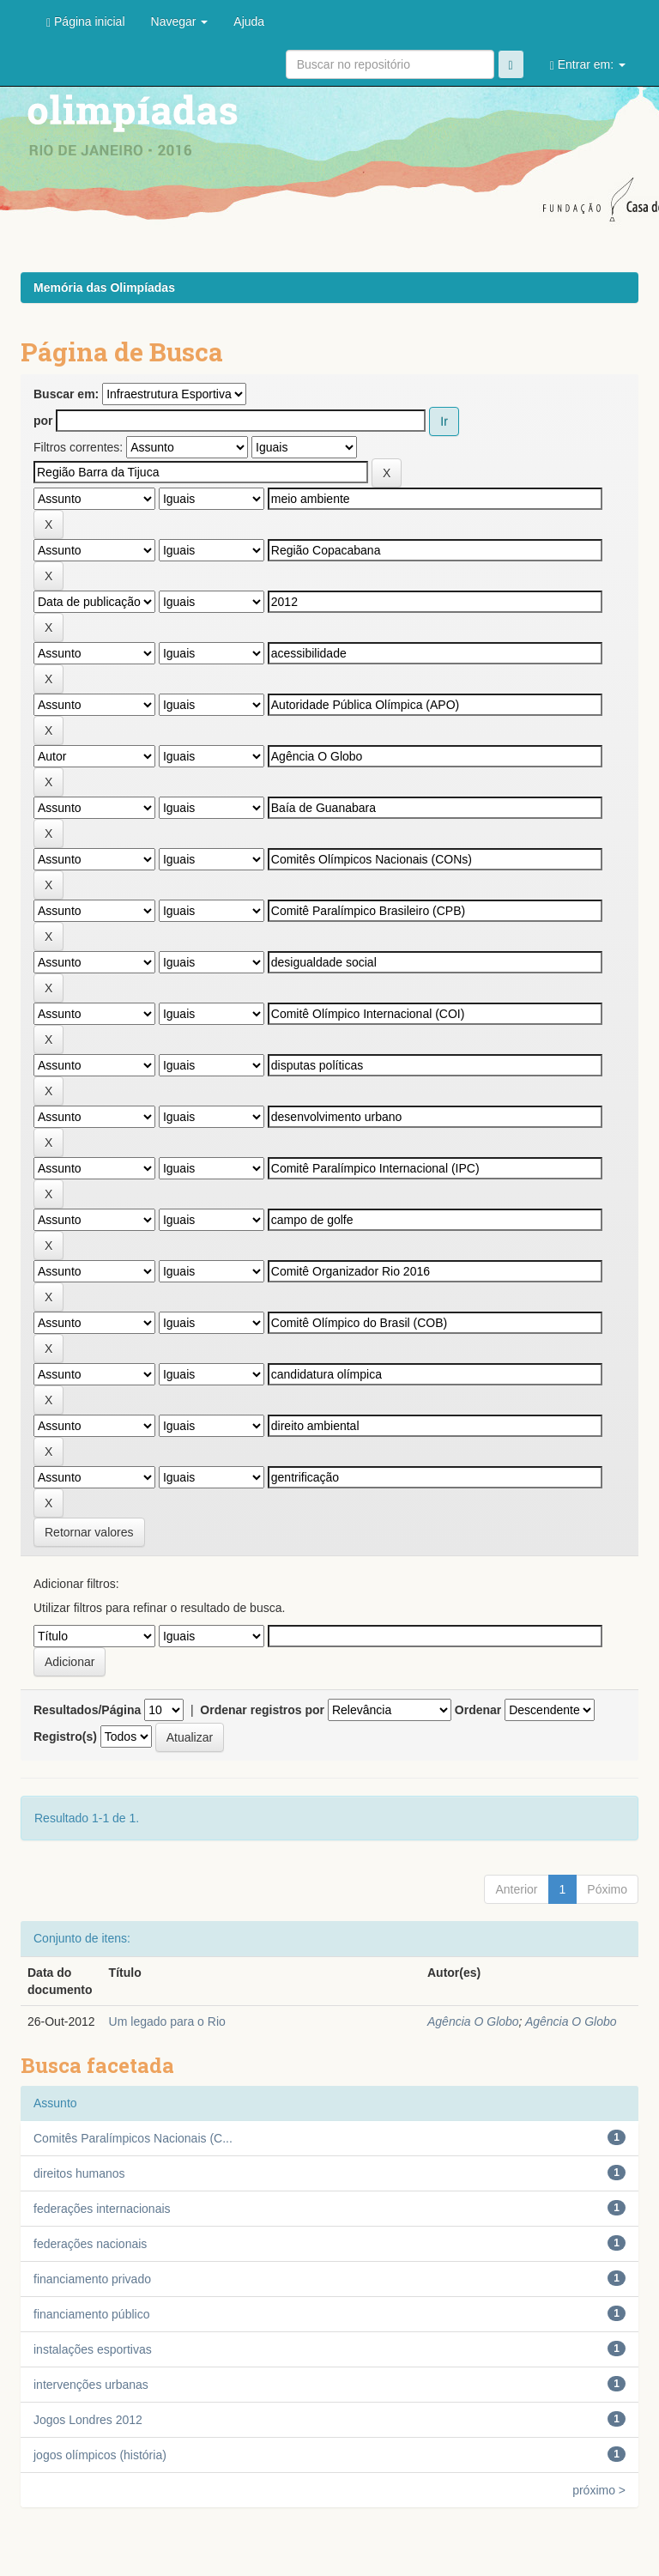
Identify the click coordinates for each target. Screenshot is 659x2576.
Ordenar (478, 1710)
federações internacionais (102, 2208)
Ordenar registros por (262, 1710)
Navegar (180, 21)
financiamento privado (92, 2279)
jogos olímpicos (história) (99, 2455)
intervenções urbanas (90, 2384)
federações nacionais (90, 2244)
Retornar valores (89, 1532)
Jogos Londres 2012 (87, 2420)
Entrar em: (588, 65)
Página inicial (85, 22)
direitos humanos (79, 2173)
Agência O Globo (473, 2021)
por (43, 420)
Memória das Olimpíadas (104, 287)
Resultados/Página (87, 1710)
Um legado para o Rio (167, 2021)
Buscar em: (66, 394)
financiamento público (91, 2314)
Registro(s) (65, 1736)
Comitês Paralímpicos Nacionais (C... (133, 2138)
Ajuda (248, 21)
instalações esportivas (92, 2349)
